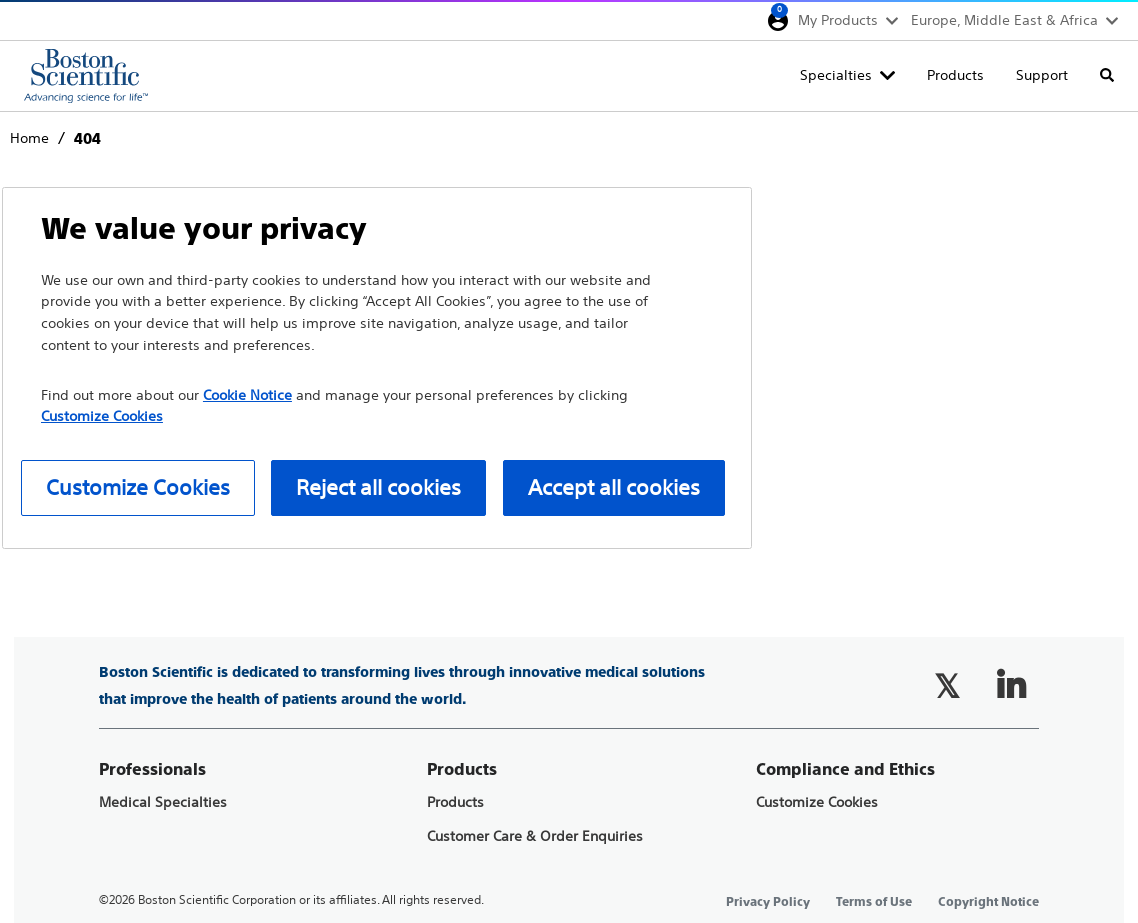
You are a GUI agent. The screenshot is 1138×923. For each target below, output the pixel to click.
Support (1042, 75)
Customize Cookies (817, 802)
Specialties (836, 75)
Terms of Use (874, 902)
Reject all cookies (378, 487)
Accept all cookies (614, 487)
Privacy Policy (768, 902)
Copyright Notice (988, 902)
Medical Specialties (163, 802)
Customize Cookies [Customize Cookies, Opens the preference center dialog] (138, 487)
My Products (838, 20)
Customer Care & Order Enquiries (535, 836)
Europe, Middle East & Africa (1004, 20)
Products (955, 75)
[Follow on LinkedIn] (1011, 686)
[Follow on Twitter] (947, 686)
